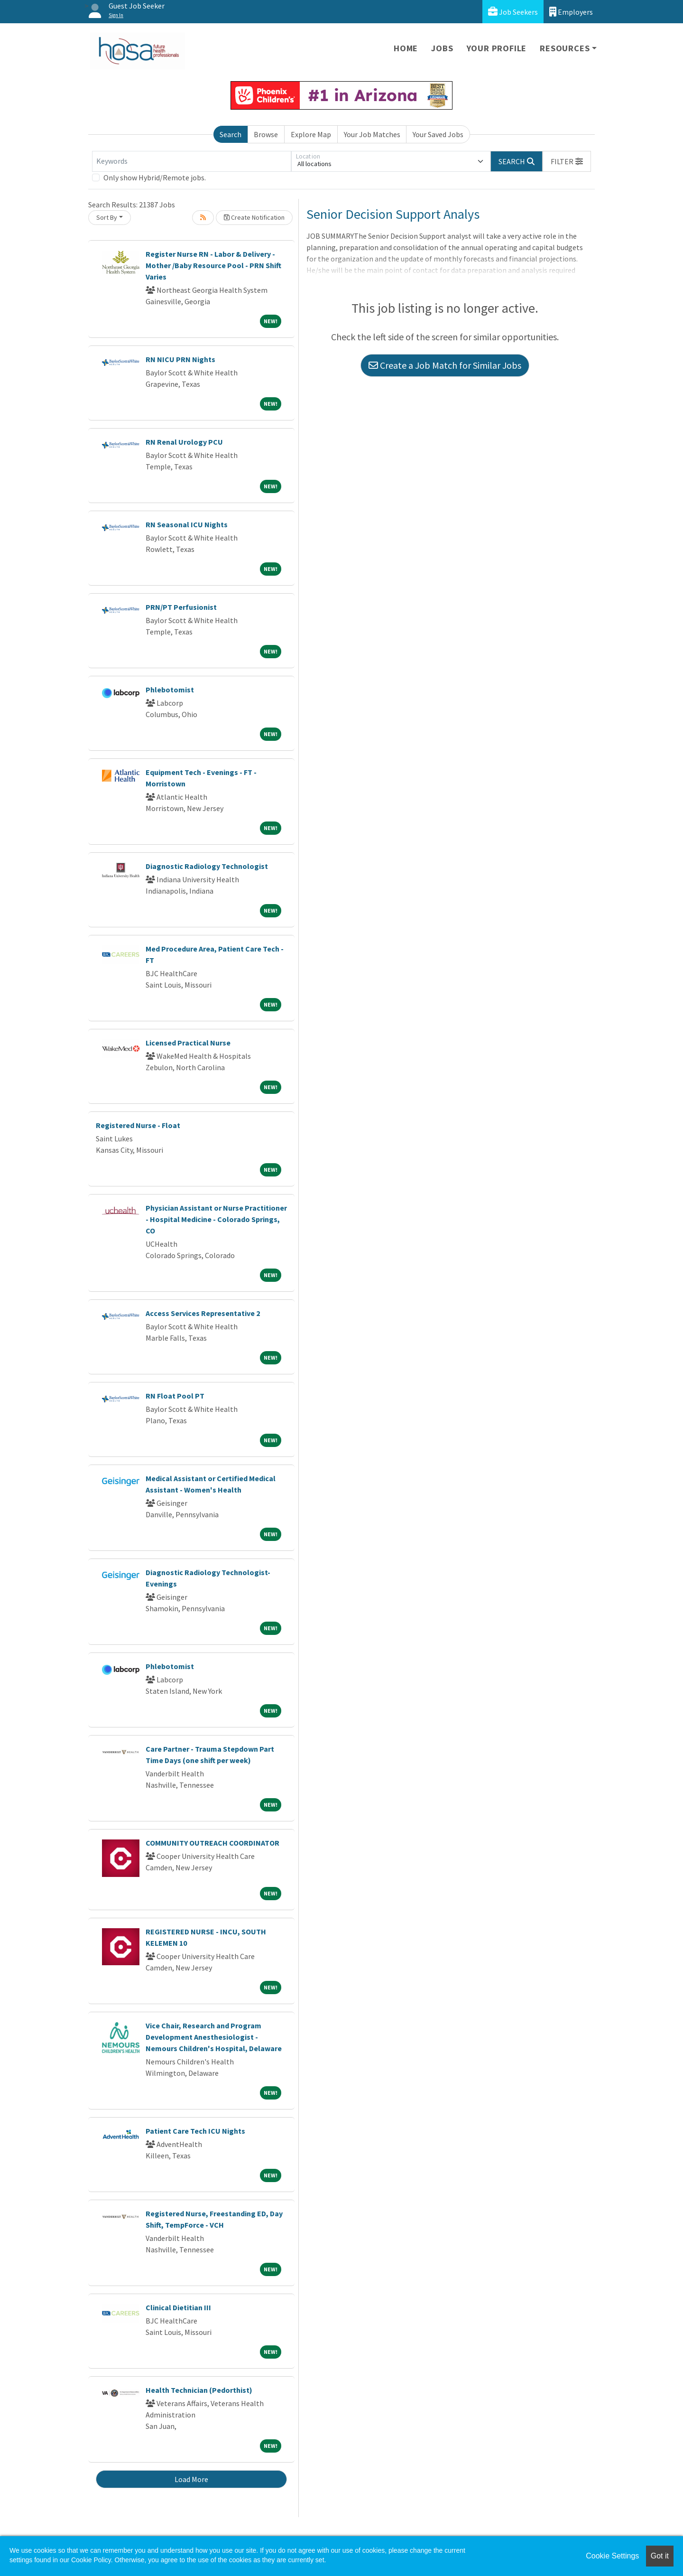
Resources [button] (565, 48)
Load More (191, 2479)
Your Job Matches (372, 134)
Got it (660, 2556)
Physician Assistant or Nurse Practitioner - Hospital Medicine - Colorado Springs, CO (216, 1219)
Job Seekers (513, 12)
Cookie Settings (612, 2556)
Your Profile (497, 48)
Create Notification (254, 217)
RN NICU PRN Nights (180, 359)
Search (230, 134)
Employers (571, 12)
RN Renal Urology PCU (184, 442)
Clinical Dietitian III (178, 2307)
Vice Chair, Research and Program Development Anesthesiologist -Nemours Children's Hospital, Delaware (214, 2037)
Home (406, 48)
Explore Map (311, 134)
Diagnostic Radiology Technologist (207, 866)
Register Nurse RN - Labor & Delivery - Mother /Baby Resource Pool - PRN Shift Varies (213, 265)
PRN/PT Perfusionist (181, 607)
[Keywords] (191, 161)
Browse (266, 134)
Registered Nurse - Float (138, 1125)
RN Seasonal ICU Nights (187, 524)
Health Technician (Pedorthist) (199, 2390)
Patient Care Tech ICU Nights (195, 2131)
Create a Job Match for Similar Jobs (445, 365)
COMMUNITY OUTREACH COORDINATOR (212, 1843)
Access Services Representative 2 (203, 1313)
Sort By (106, 217)
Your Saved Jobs (438, 134)
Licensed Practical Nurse (188, 1042)
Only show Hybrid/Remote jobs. (154, 177)
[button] (567, 161)
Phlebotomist (170, 689)
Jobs (442, 48)
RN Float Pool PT (175, 1395)
